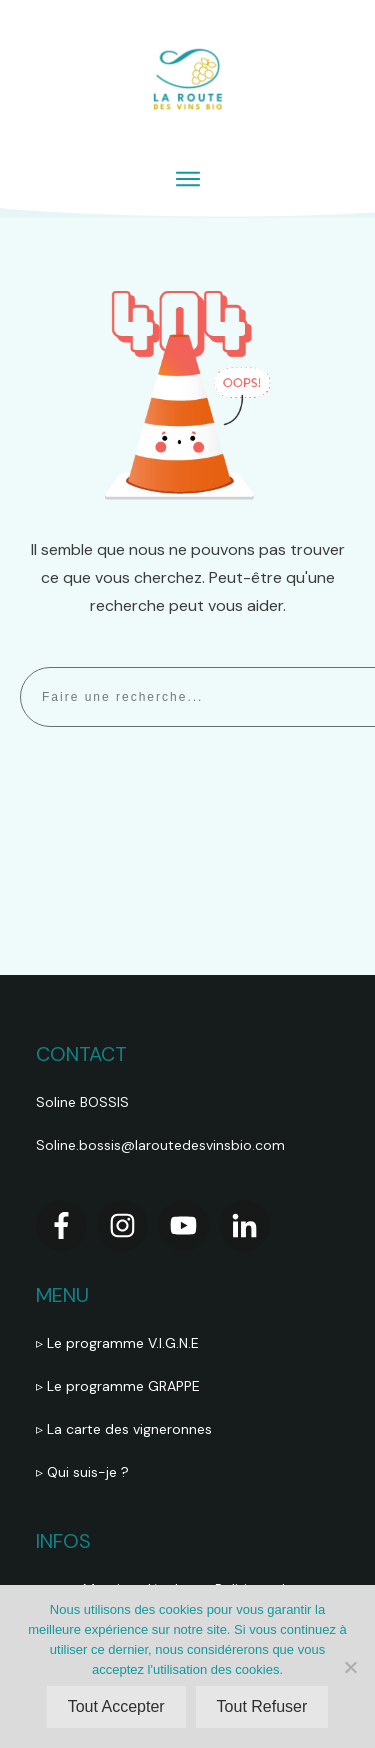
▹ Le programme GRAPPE (120, 1386)
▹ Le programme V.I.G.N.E (117, 1343)
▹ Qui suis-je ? (84, 1472)
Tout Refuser (262, 1706)
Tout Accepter (116, 1706)
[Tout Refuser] (350, 1667)
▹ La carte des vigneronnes (124, 1429)
